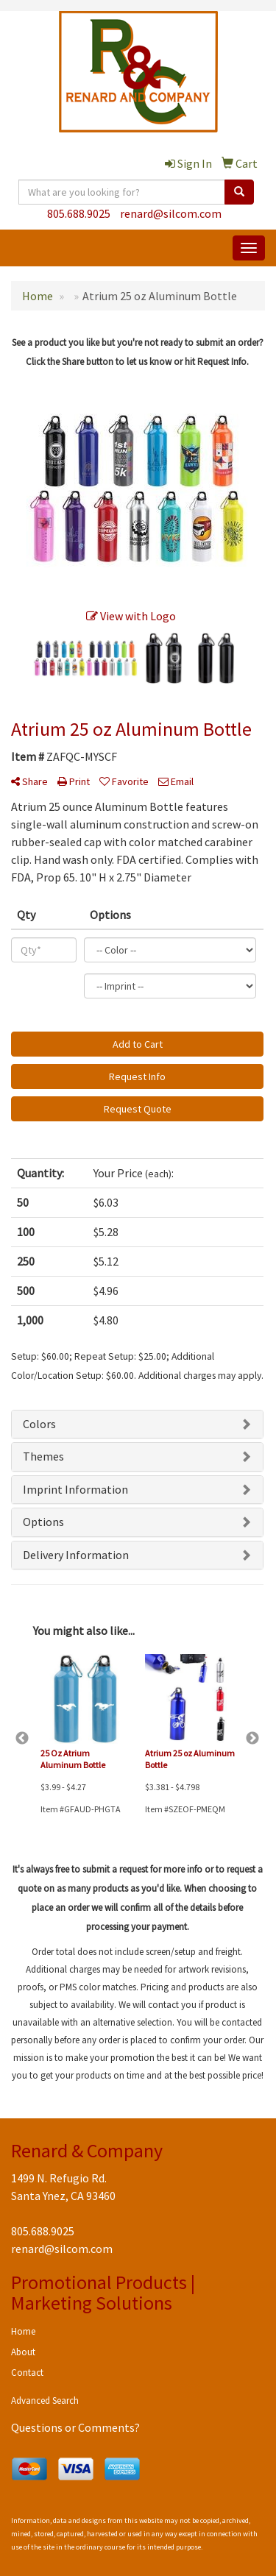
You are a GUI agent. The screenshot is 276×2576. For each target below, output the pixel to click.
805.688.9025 (78, 213)
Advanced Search (45, 2400)
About (23, 2352)
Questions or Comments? (75, 2427)
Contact (27, 2372)
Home (23, 2331)
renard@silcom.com (171, 213)
